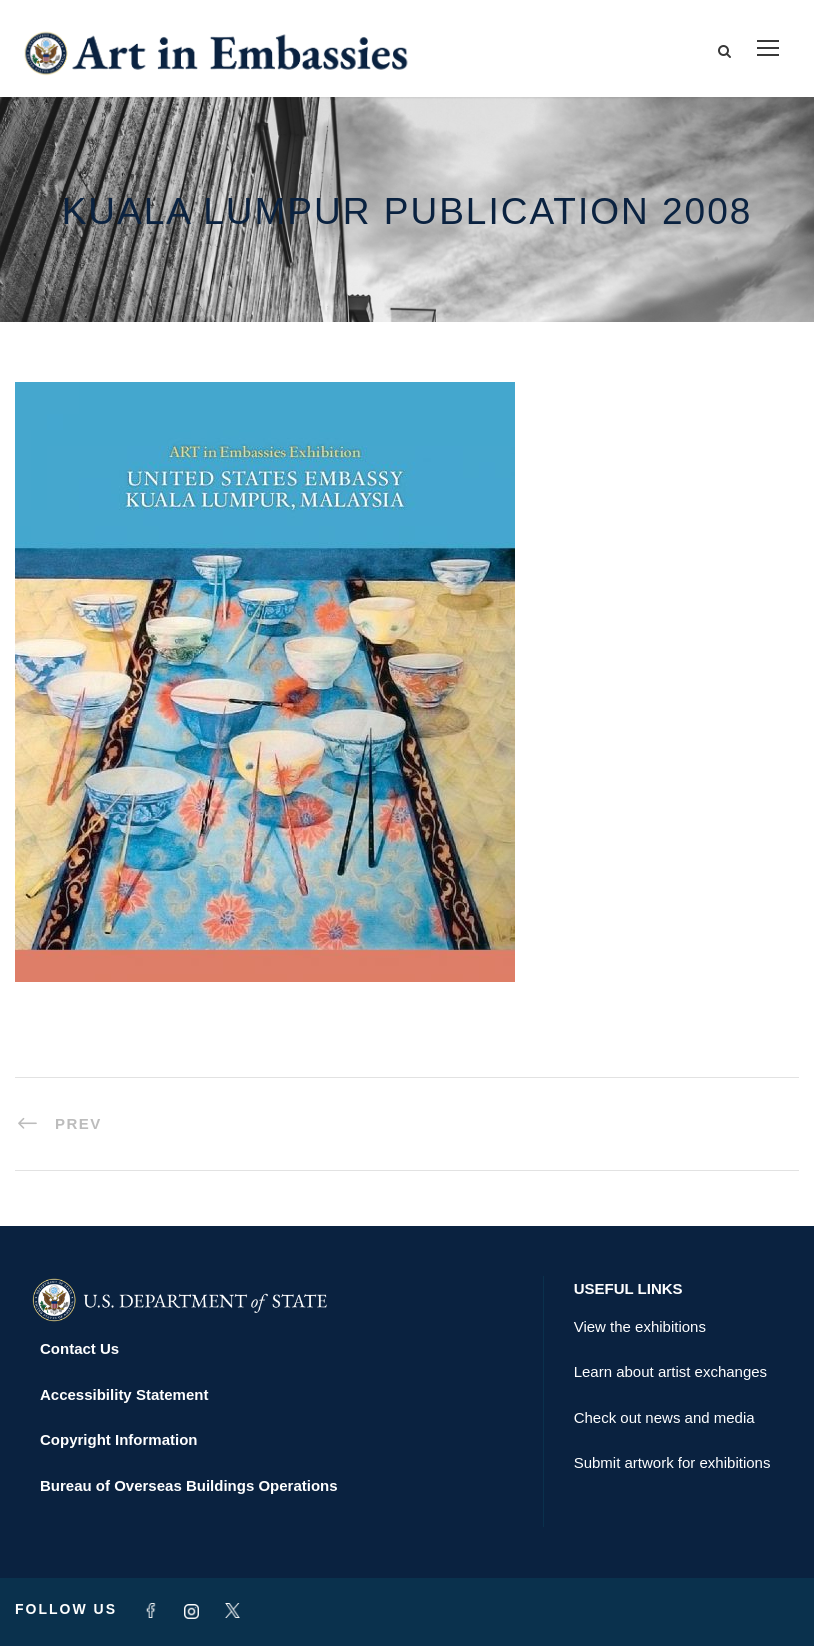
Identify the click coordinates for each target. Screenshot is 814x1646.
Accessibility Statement (124, 1394)
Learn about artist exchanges (670, 1371)
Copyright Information (119, 1439)
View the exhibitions (640, 1326)
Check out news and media (664, 1417)
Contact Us (79, 1348)
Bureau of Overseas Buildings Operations (189, 1485)
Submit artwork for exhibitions (672, 1462)
